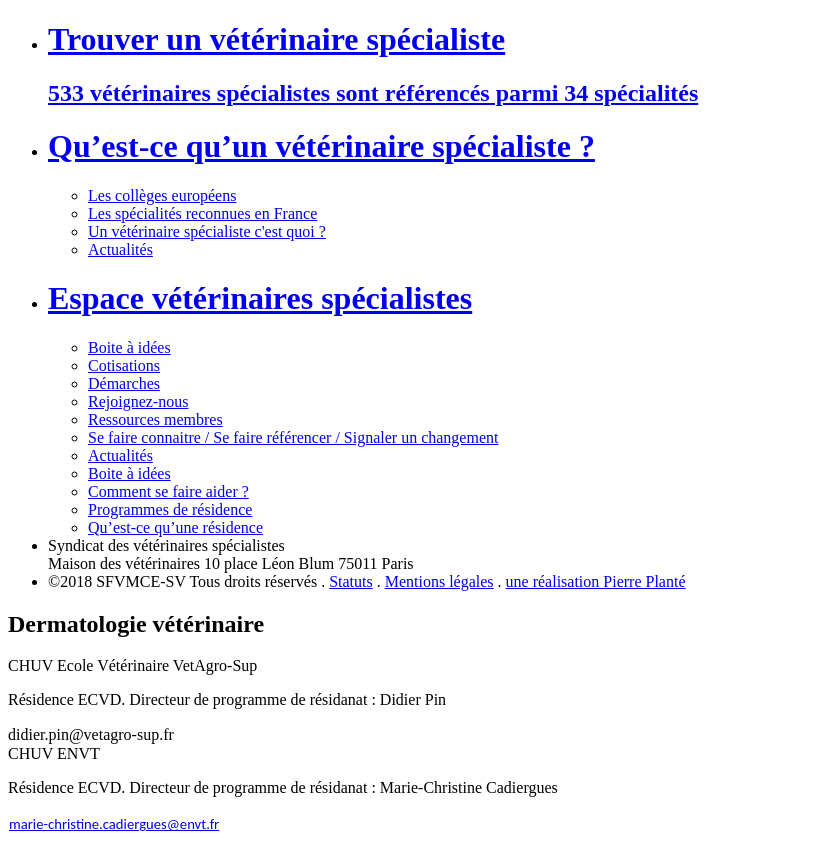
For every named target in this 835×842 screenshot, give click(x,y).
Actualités (120, 249)
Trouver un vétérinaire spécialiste (276, 39)
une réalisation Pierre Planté (596, 581)
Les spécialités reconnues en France (202, 213)
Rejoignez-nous (138, 401)
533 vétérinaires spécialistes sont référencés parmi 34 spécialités (373, 93)
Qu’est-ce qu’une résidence (175, 527)
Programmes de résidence (170, 509)
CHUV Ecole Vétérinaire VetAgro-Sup (132, 665)
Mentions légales (439, 581)
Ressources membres (155, 419)
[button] (417, 666)
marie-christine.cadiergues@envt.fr (114, 824)
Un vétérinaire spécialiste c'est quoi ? (207, 231)
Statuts (351, 581)
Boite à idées (129, 347)
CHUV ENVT (54, 753)
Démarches (124, 383)
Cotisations (124, 365)
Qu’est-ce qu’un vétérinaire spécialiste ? (321, 146)
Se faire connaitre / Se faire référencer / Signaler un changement (293, 437)
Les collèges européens (162, 195)
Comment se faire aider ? (168, 491)
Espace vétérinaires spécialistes (260, 298)
